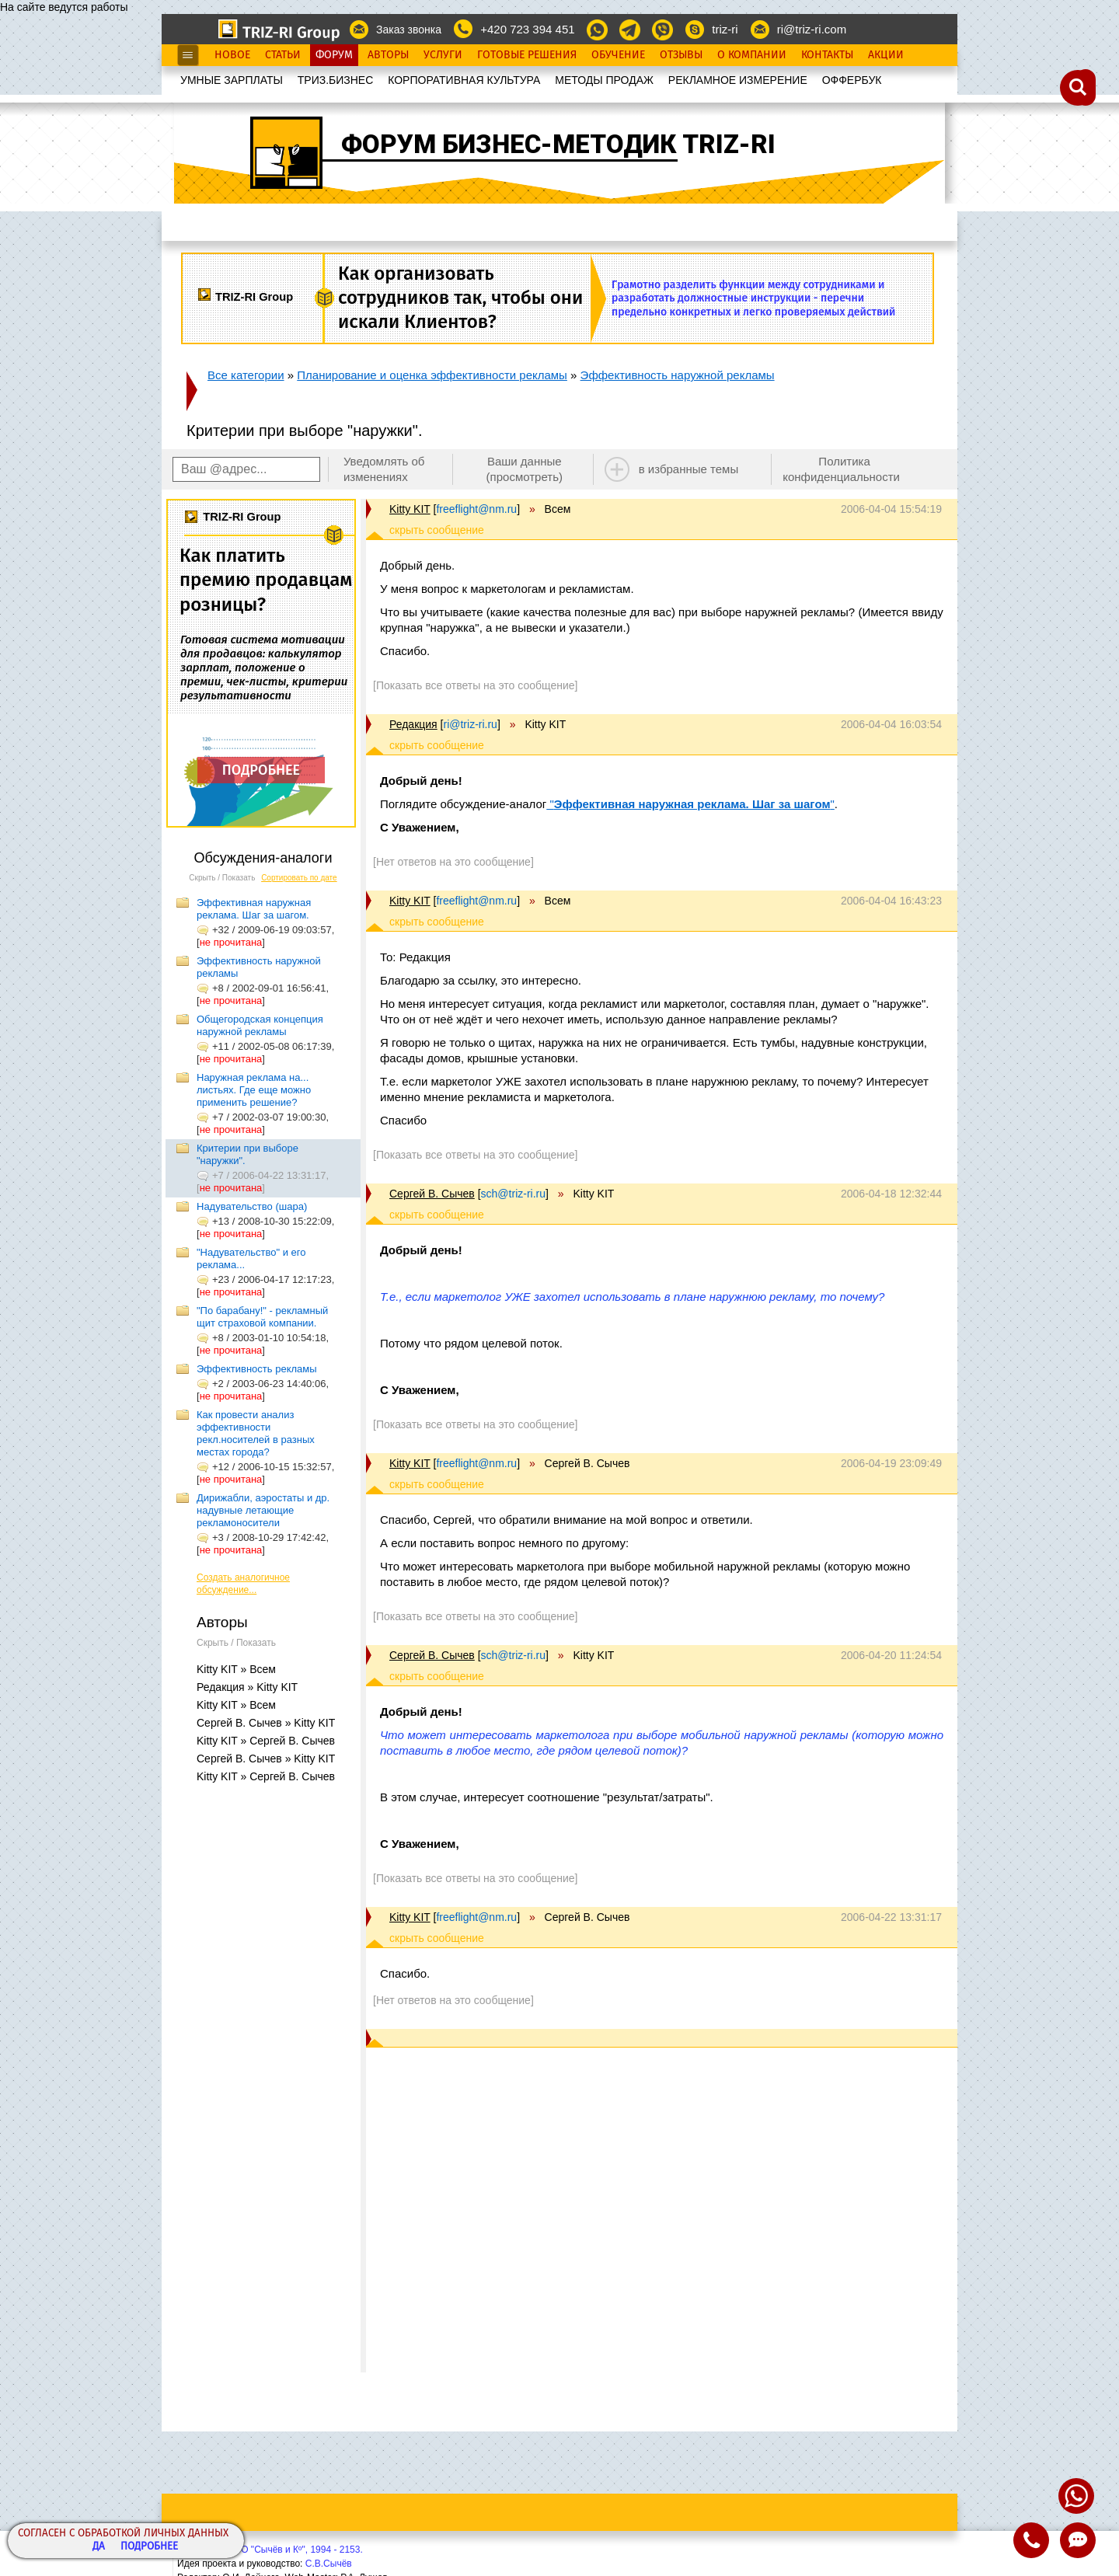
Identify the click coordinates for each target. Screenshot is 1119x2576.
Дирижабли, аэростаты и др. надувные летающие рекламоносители (263, 1510)
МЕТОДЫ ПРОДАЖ (604, 80)
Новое (232, 55)
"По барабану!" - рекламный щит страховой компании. (262, 1317)
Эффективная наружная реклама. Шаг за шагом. (254, 909)
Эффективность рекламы (257, 1369)
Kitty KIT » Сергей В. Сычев (266, 1740)
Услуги (443, 55)
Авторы (388, 55)
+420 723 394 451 (527, 29)
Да (98, 2547)
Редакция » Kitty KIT (247, 1687)
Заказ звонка (408, 29)
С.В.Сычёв (328, 2563)
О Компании (751, 55)
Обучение (618, 55)
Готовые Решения (527, 55)
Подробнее (149, 2547)
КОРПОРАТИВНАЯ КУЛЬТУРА (464, 80)
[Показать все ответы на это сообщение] (475, 685)
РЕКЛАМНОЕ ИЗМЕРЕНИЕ (737, 80)
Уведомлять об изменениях (384, 469)
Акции (886, 55)
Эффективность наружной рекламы (677, 375)
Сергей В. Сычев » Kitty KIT (266, 1723)
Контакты (827, 55)
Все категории (245, 375)
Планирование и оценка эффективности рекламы (432, 375)
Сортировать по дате (299, 877)
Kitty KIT (410, 509)
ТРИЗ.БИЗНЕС (336, 80)
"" (690, 803)
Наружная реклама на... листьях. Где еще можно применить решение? (254, 1090)
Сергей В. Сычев (432, 1193)
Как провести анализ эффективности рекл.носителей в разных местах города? (256, 1433)
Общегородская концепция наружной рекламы (260, 1025)
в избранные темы (689, 469)
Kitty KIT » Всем (236, 1669)
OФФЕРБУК (852, 80)
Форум (334, 55)
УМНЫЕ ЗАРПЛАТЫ (231, 80)
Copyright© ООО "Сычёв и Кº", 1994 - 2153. (270, 2549)
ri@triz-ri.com (811, 29)
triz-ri (724, 29)
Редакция (413, 724)
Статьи (283, 55)
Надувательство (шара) (252, 1206)
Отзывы (681, 55)
